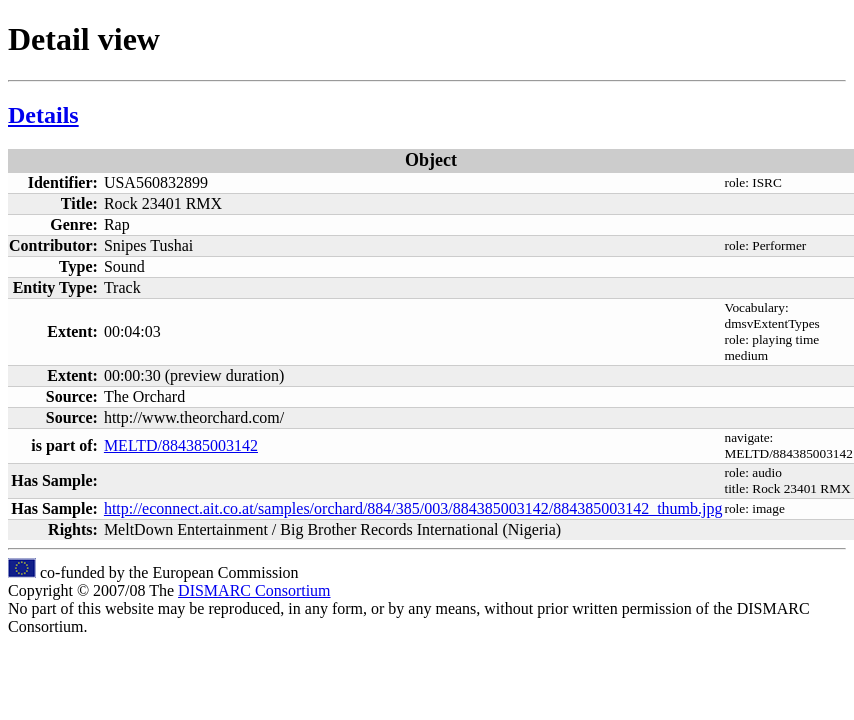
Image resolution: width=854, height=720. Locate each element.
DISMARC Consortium (254, 590)
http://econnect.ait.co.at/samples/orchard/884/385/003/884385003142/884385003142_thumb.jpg (413, 508)
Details (43, 115)
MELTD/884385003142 (181, 445)
